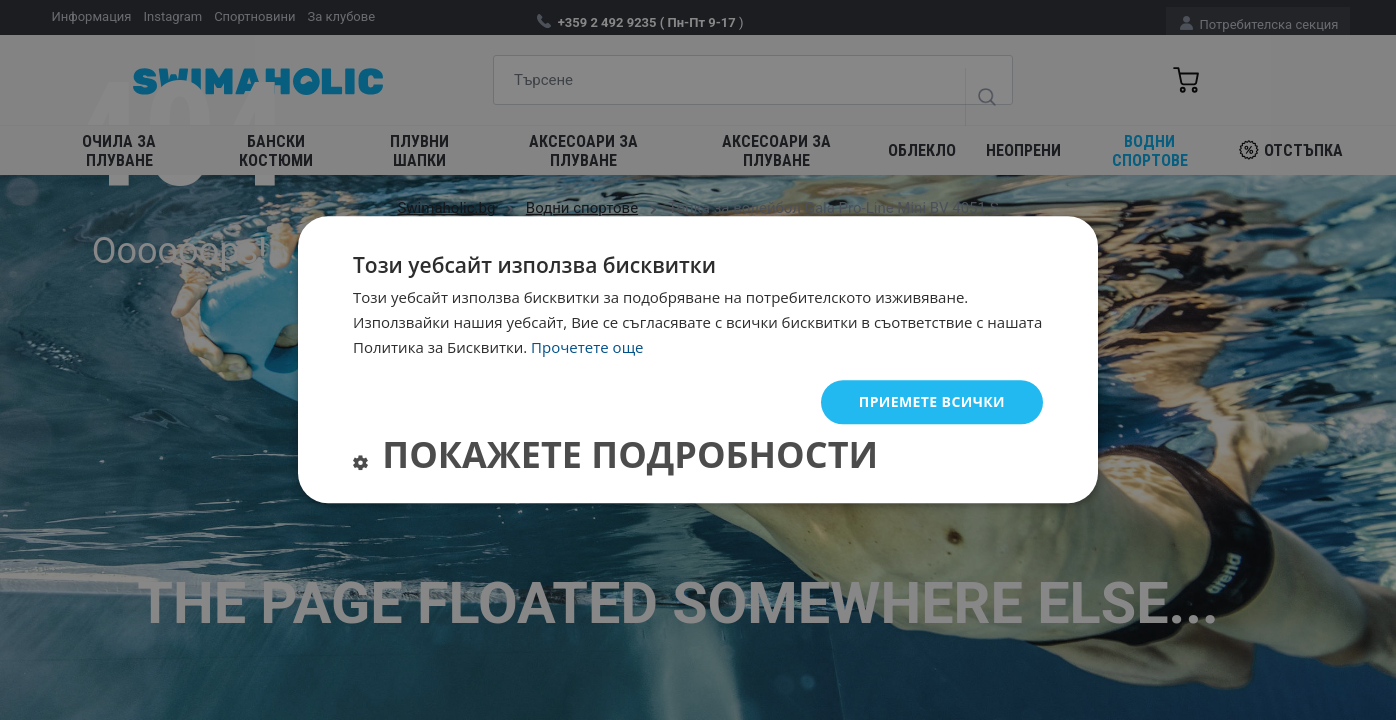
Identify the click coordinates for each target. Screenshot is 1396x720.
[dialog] (698, 359)
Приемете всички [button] (932, 401)
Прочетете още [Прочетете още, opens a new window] (587, 347)
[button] (615, 459)
